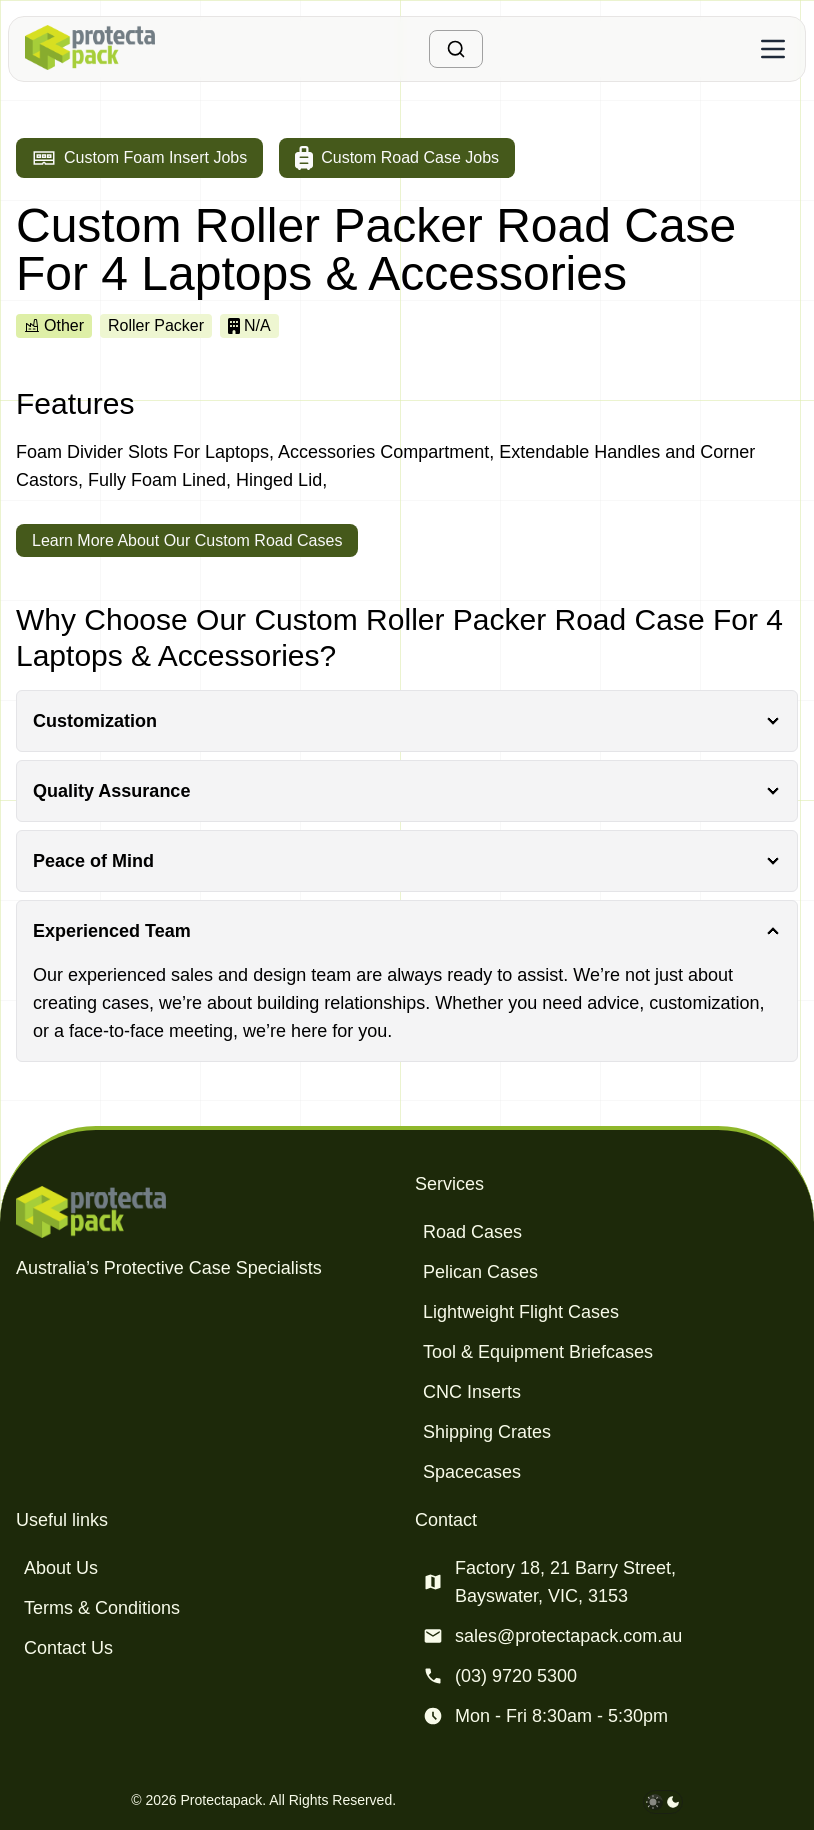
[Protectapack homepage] (207, 1212)
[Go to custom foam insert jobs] (139, 158)
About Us (61, 1568)
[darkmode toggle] (663, 1802)
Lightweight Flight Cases (521, 1312)
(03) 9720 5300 (516, 1676)
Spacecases (472, 1472)
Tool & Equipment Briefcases (538, 1352)
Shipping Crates (487, 1432)
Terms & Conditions (102, 1608)
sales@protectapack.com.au (568, 1636)
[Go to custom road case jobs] (397, 158)
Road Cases (472, 1232)
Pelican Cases (480, 1272)
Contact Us (68, 1648)
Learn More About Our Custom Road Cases (187, 540)
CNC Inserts (472, 1392)
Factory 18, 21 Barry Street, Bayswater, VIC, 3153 (565, 1582)
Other (54, 325)
